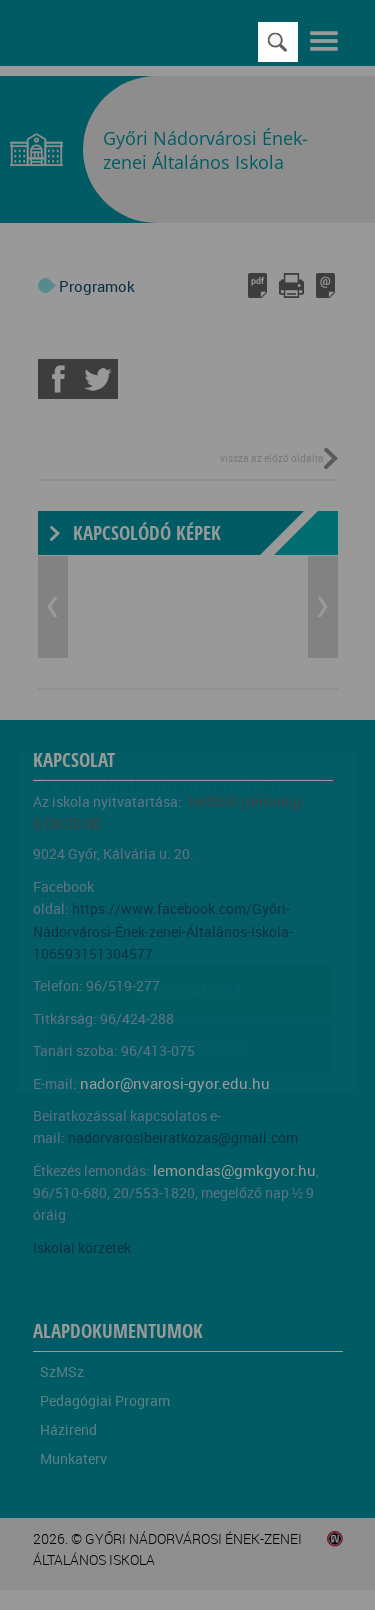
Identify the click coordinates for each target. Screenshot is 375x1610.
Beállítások (187, 930)
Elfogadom (187, 873)
